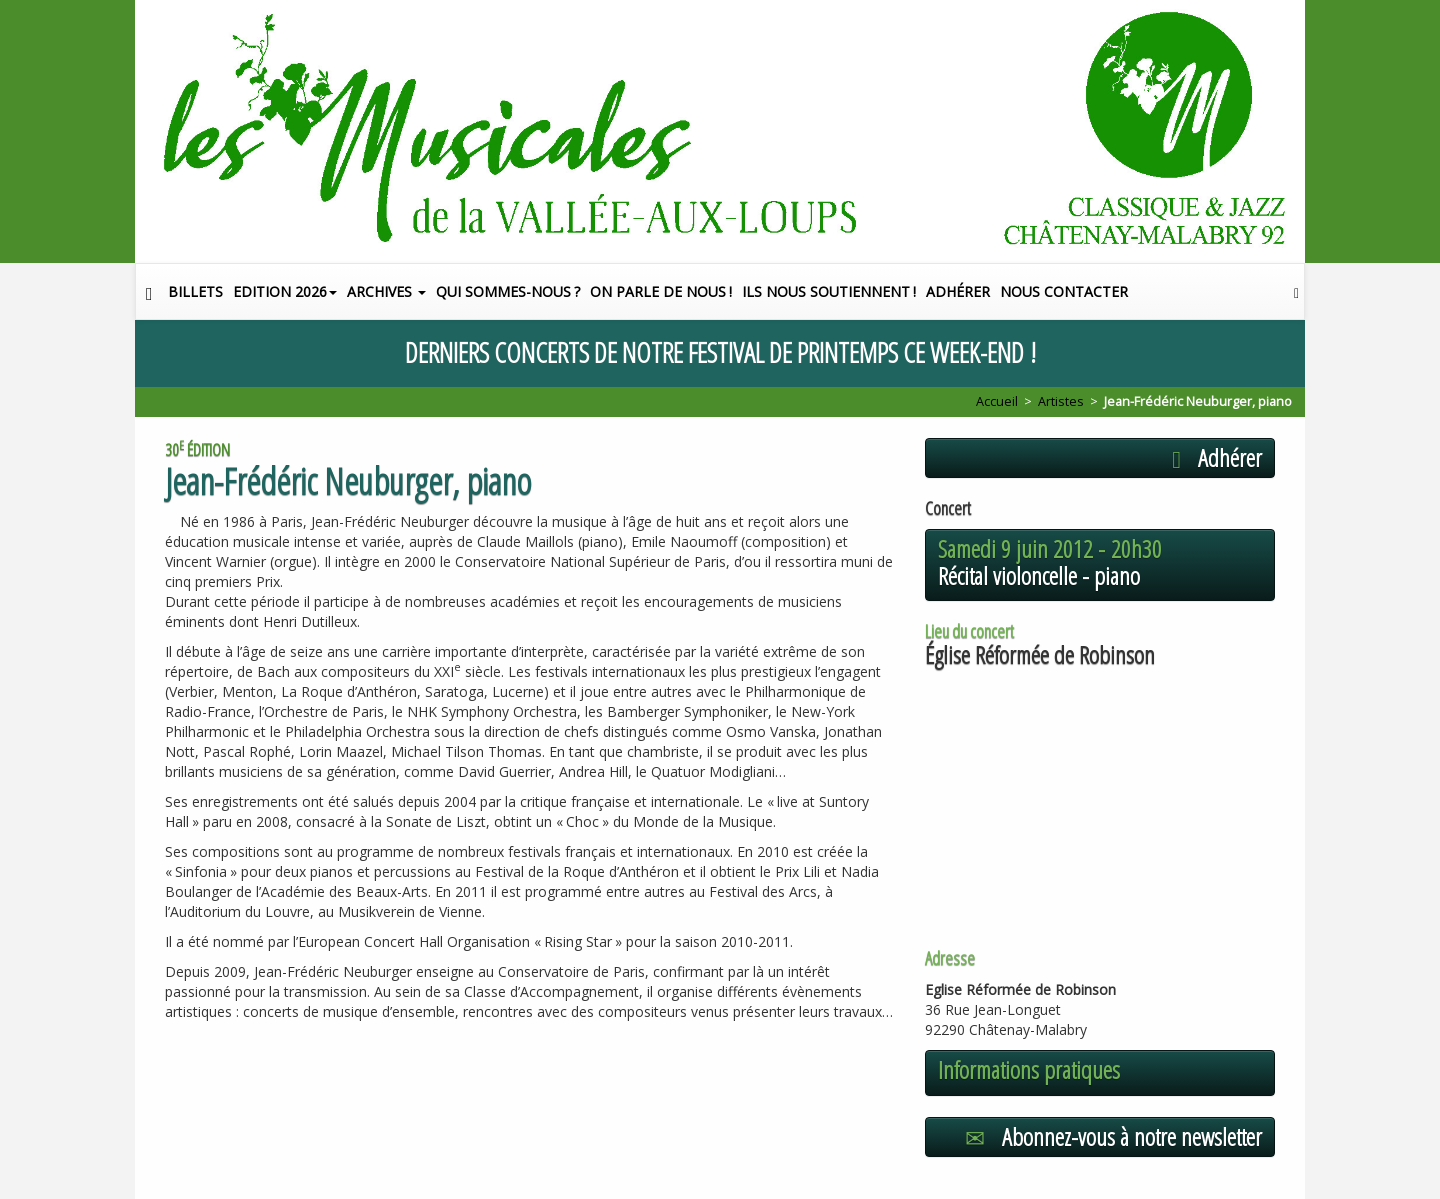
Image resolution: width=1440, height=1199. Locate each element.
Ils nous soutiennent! (829, 291)
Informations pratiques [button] (1029, 1070)
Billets (195, 291)
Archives (386, 291)
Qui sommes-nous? (508, 291)
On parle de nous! (661, 291)
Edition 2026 (285, 291)
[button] (1296, 291)
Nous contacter (1064, 291)
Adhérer (958, 291)
